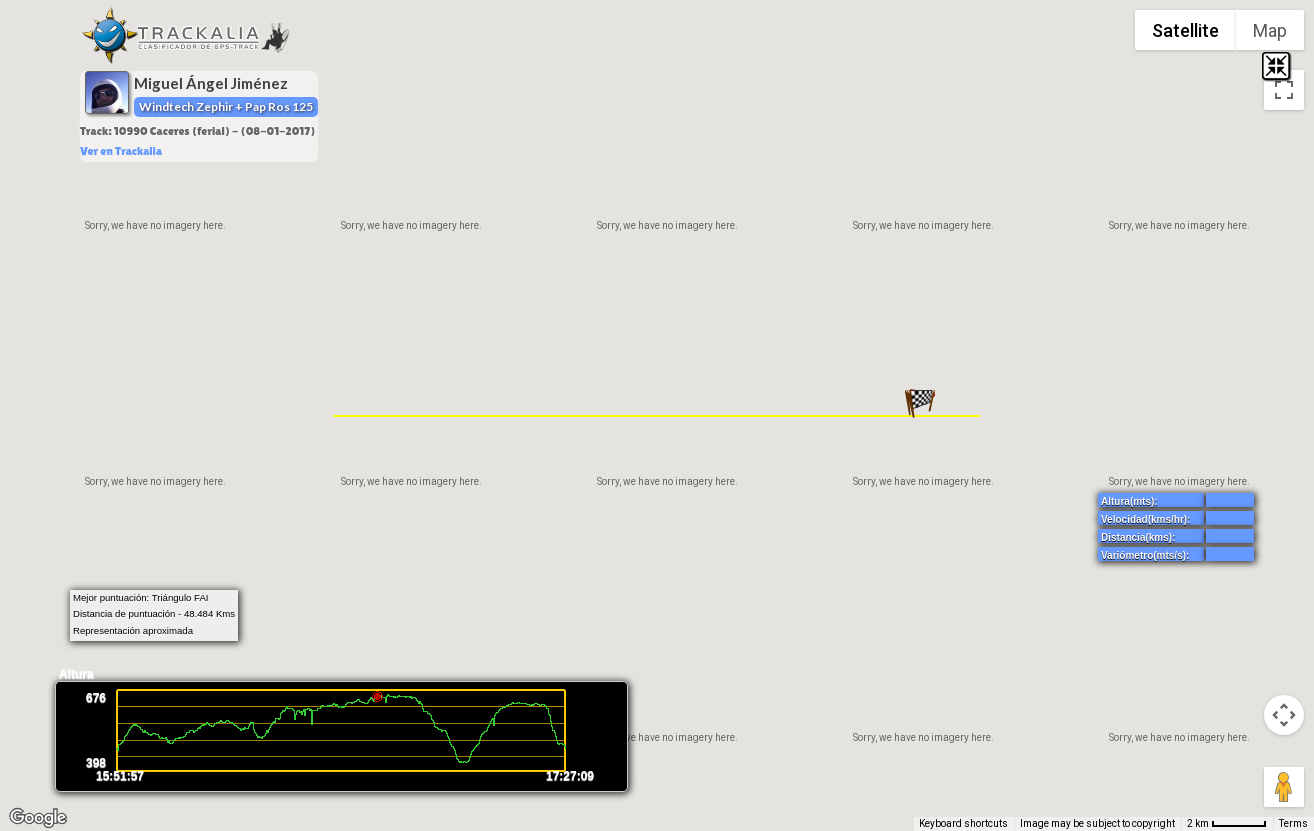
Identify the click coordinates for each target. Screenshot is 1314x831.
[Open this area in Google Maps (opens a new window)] (38, 818)
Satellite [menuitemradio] (1185, 30)
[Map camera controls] (1284, 715)
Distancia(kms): (1138, 537)
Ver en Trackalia (121, 151)
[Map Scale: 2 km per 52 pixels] (1227, 824)
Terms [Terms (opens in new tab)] (1293, 823)
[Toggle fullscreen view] (1284, 90)
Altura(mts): (1129, 501)
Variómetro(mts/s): (1145, 555)
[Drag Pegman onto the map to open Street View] (1284, 787)
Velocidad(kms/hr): (1145, 519)
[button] (921, 403)
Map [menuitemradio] (1270, 30)
